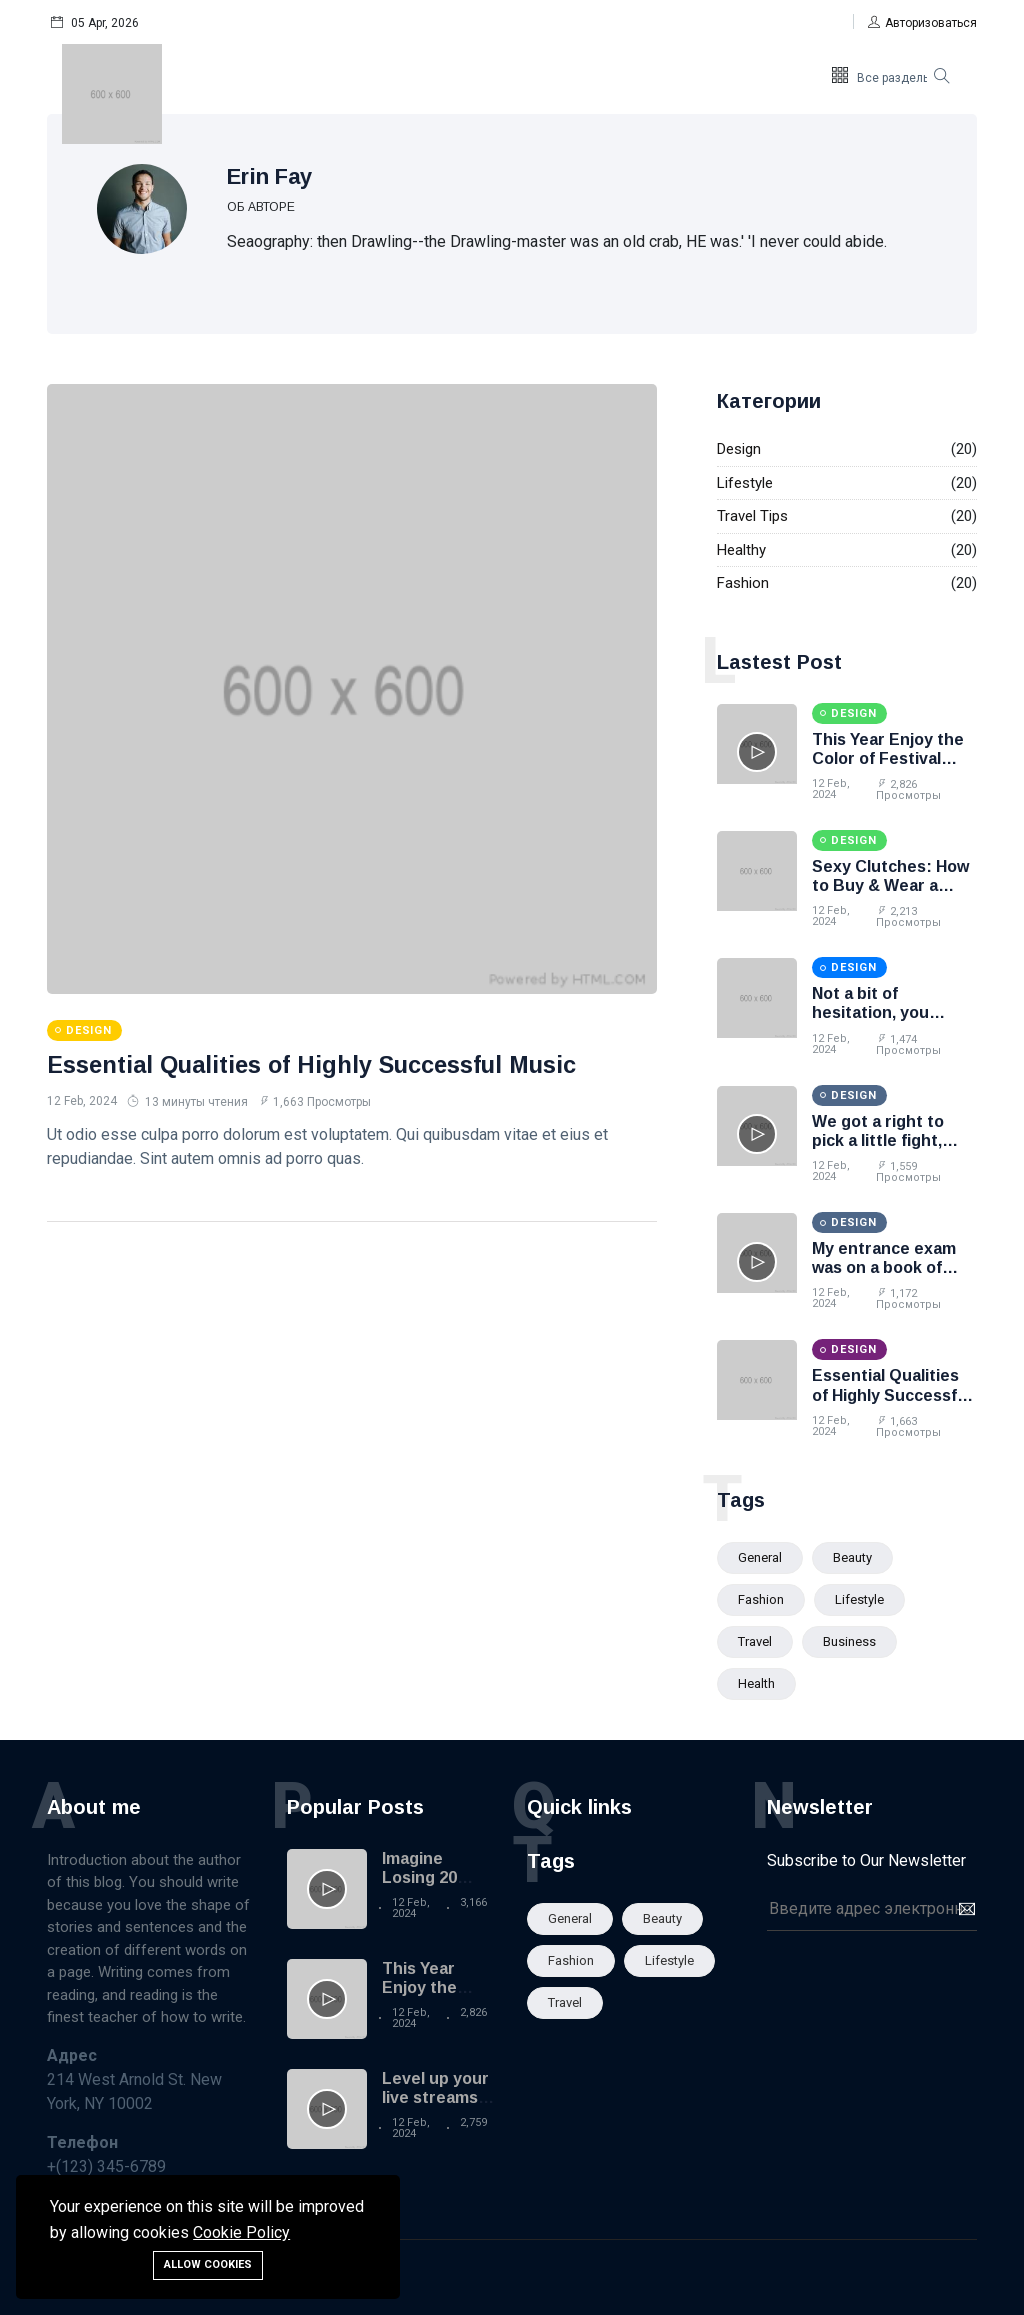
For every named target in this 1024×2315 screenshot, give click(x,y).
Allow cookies (208, 2264)
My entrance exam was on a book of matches (884, 1267)
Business (849, 1641)
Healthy (741, 550)
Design (739, 449)
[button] (922, 23)
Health (756, 1683)
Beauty (852, 1557)
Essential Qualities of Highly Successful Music (314, 1064)
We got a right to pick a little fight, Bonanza (878, 1140)
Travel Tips (752, 516)
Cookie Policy (241, 2232)
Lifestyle (745, 483)
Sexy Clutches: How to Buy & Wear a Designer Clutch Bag (893, 885)
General (760, 1557)
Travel (755, 1641)
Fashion (743, 583)
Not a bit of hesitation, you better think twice (882, 1012)
